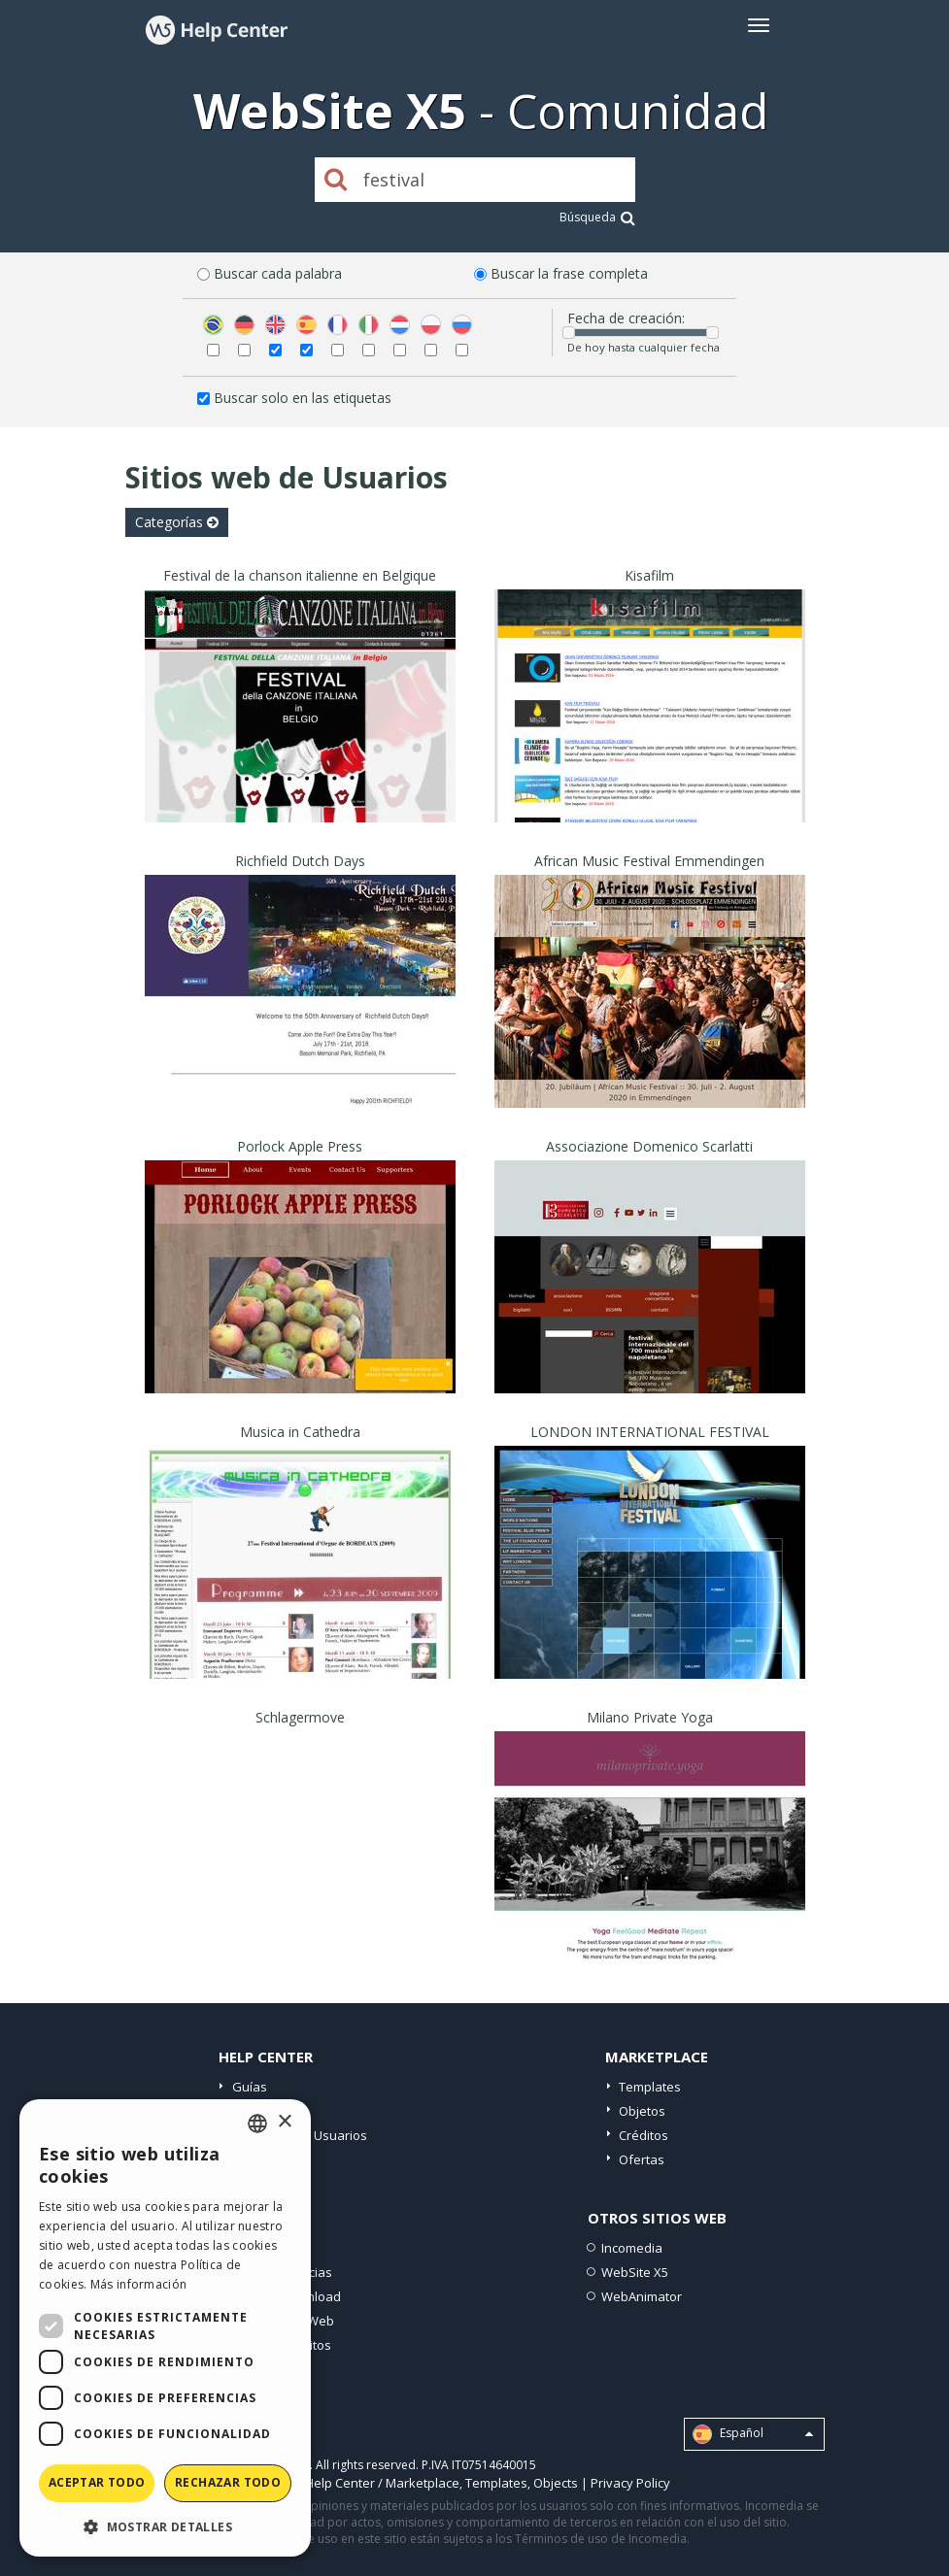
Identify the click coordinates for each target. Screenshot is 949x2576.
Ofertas (641, 2159)
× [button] (284, 2122)
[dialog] (165, 2328)
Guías (249, 2086)
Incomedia (631, 2248)
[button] (165, 2526)
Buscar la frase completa (569, 273)
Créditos (643, 2135)
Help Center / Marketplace (382, 2483)
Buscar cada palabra (278, 273)
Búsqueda (597, 217)
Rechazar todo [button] (228, 2482)
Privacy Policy (630, 2483)
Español (753, 2434)
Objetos (642, 2111)
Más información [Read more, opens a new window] (138, 2284)
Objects (555, 2483)
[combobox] (257, 2123)
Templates (650, 2086)
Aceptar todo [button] (97, 2482)
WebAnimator (641, 2296)
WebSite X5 (634, 2272)
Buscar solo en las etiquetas (302, 397)
